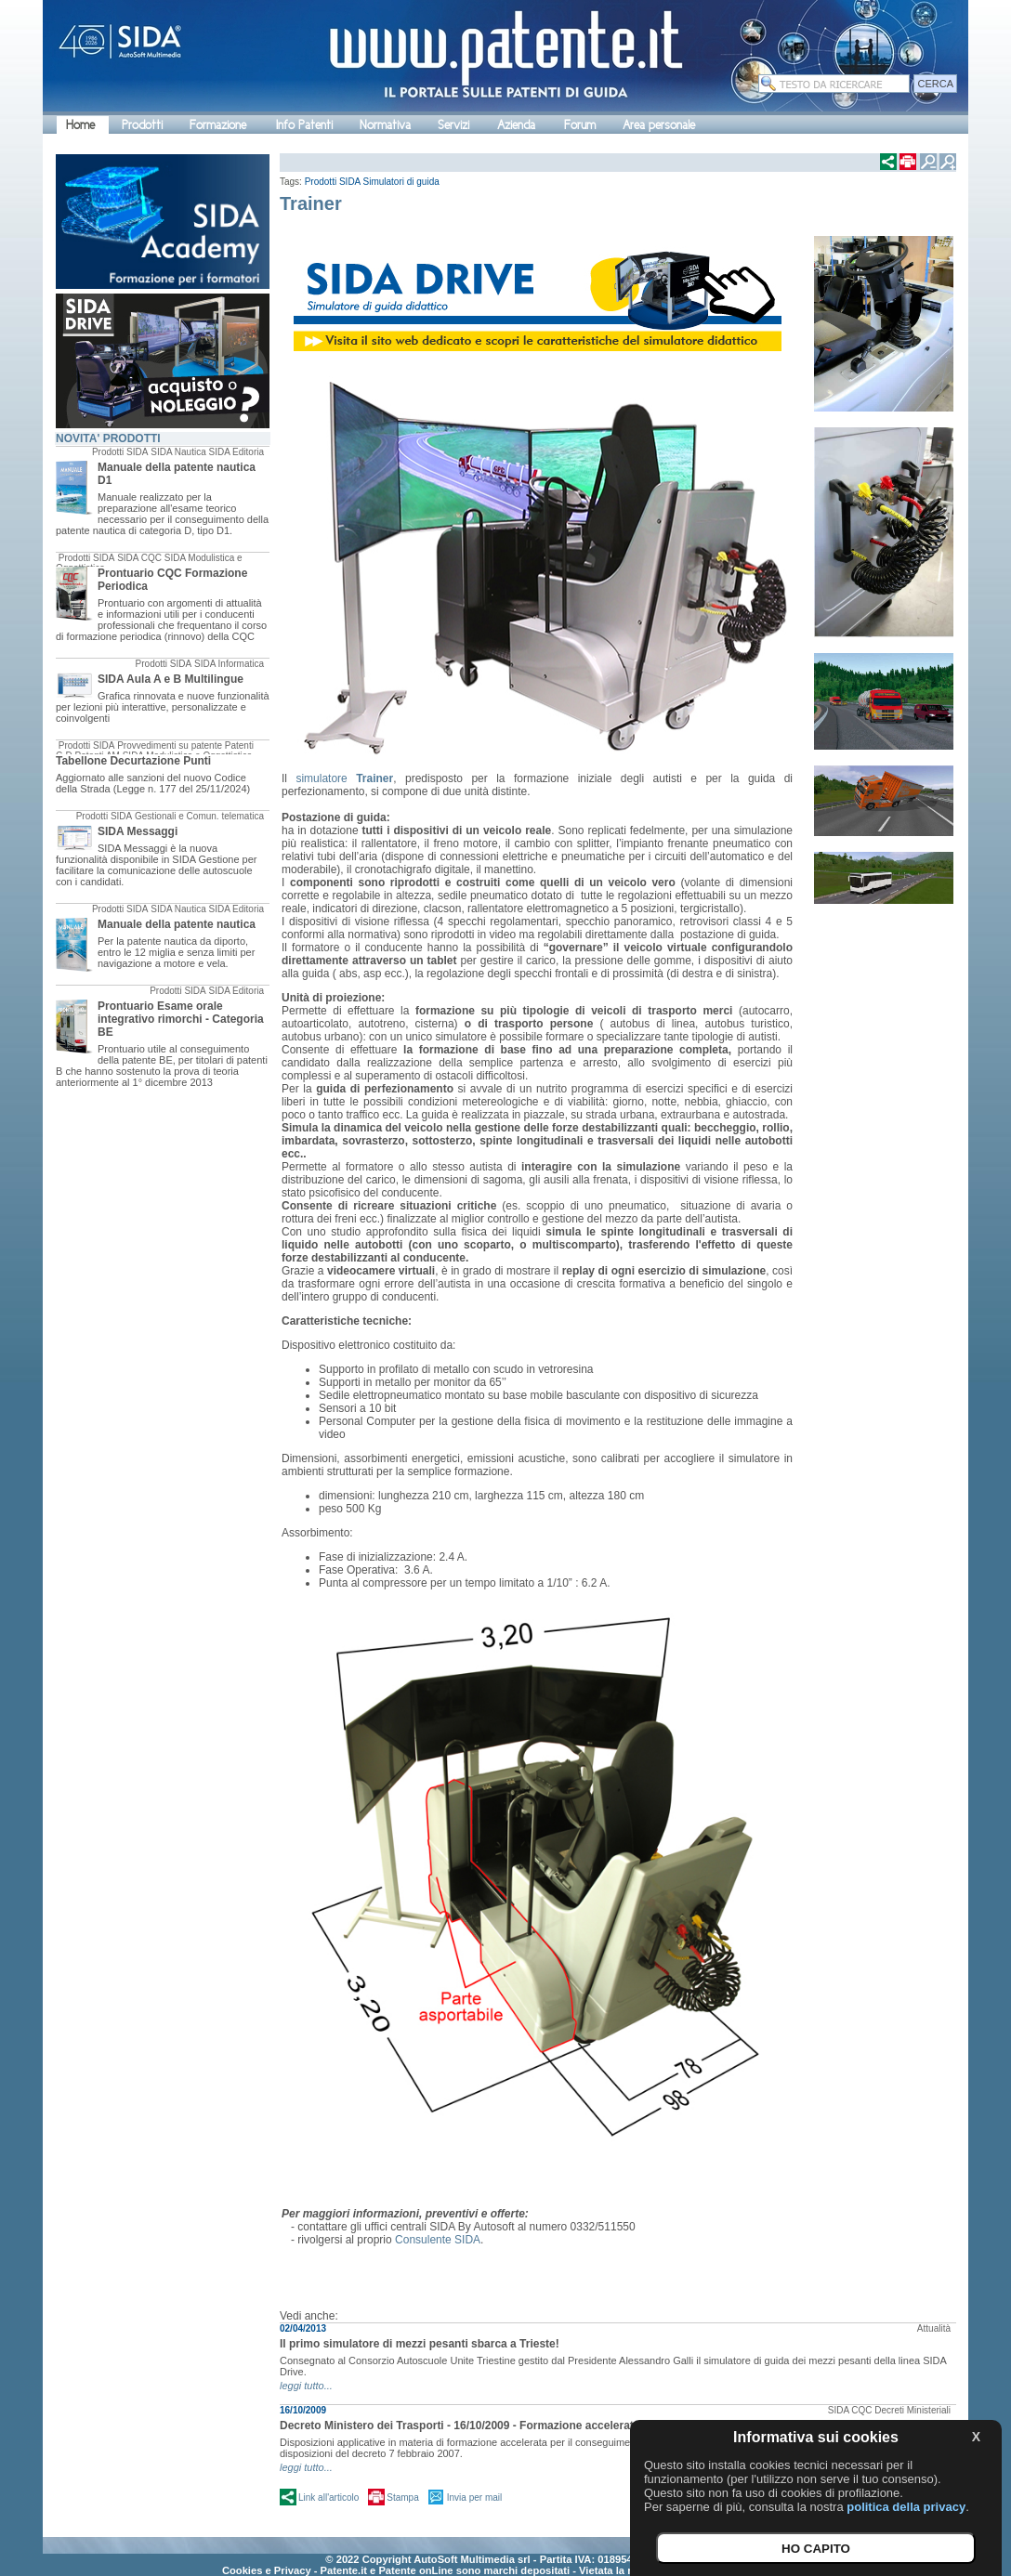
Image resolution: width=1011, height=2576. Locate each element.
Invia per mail (474, 2497)
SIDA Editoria (236, 452)
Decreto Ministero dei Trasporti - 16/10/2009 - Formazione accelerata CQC (474, 2425)
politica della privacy (906, 2507)
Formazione (218, 125)
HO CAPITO (815, 2549)
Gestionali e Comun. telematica (199, 816)
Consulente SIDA (437, 2239)
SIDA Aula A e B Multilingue (170, 679)
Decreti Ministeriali (912, 2410)
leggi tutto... (306, 2385)
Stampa (402, 2497)
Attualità (934, 2328)
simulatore (344, 778)
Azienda (516, 125)
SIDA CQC (139, 558)
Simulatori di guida (401, 182)
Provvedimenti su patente (169, 745)
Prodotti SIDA (120, 452)
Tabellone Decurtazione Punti (133, 760)
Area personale (659, 125)
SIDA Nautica (178, 452)
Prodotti (142, 125)
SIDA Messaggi (137, 831)
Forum (580, 125)
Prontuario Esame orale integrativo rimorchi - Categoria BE (181, 1019)
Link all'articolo (328, 2497)
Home (80, 125)
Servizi (453, 125)
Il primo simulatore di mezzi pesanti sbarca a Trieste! (419, 2343)
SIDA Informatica (229, 664)
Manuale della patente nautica (177, 924)
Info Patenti (304, 125)
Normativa (385, 125)
